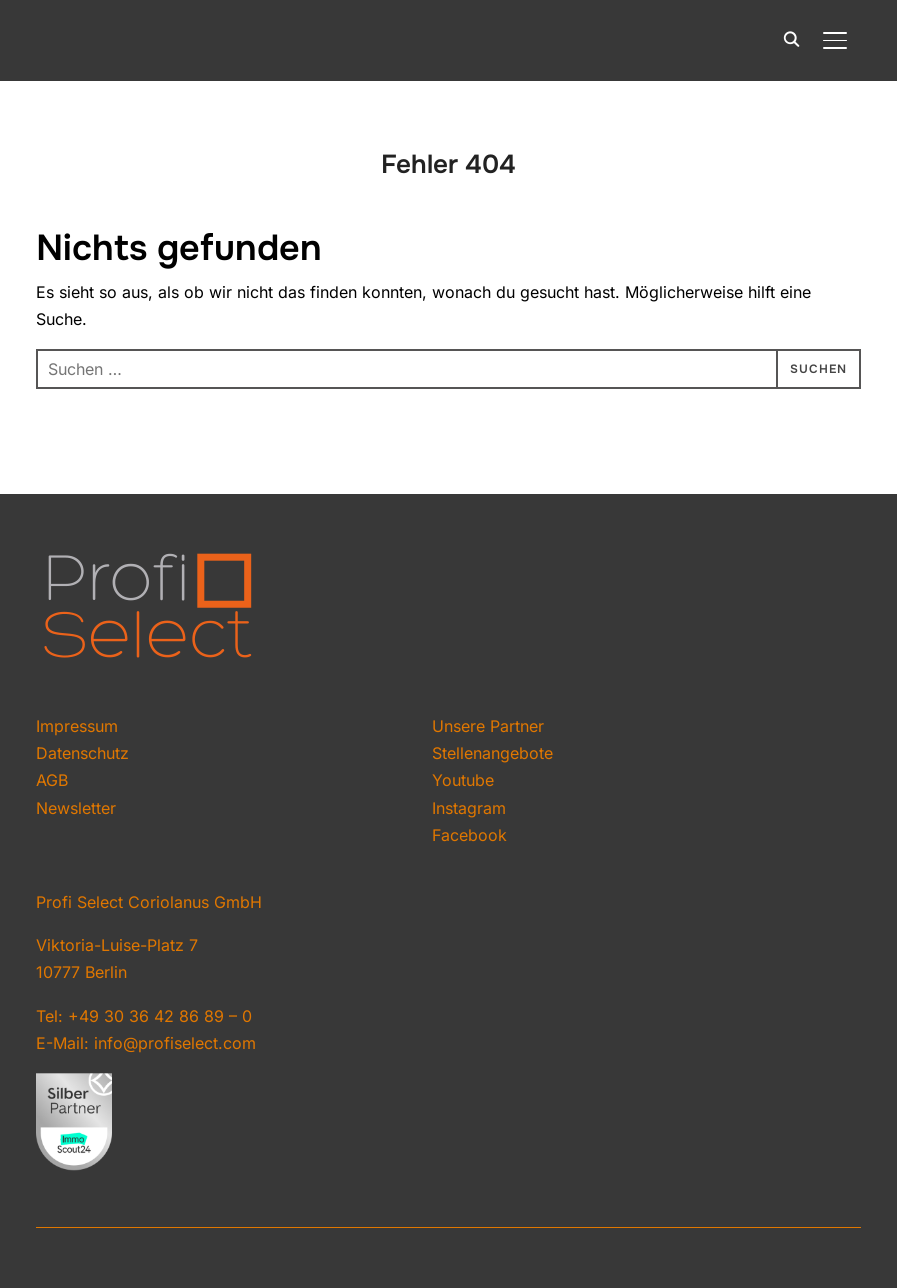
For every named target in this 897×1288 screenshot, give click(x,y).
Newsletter (76, 808)
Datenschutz (82, 753)
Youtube (463, 780)
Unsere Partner (488, 726)
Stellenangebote (492, 753)
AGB (52, 780)
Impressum (77, 726)
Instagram (469, 808)
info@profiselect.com (175, 1043)
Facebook (469, 835)
